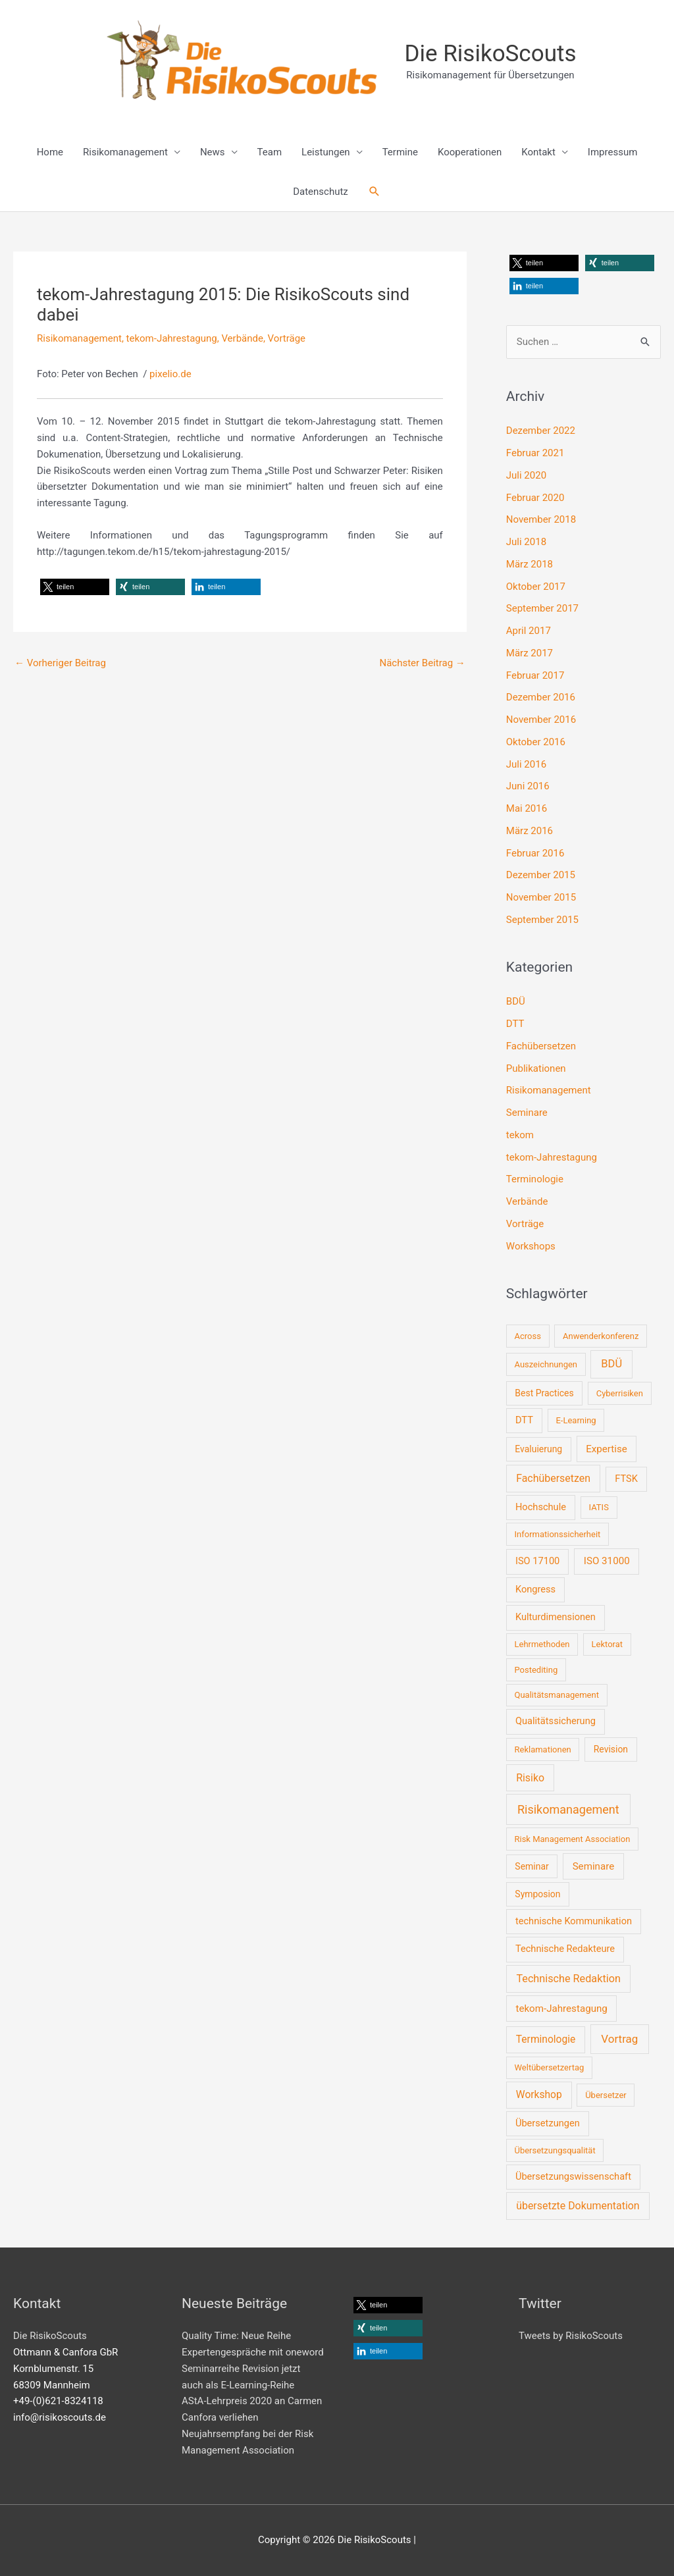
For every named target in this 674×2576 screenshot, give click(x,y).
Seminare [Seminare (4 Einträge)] (594, 1866)
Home (50, 152)
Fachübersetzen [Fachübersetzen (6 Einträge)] (553, 1478)
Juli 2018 (526, 542)
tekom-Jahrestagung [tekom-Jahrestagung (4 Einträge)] (561, 2008)
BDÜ (515, 1001)
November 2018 (541, 519)
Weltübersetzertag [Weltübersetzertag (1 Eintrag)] (549, 2067)
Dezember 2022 (540, 430)
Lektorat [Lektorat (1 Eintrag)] (607, 1644)
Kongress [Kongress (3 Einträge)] (535, 1589)
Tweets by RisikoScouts (571, 2336)
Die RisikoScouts (491, 53)
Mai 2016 (526, 808)
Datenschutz (320, 191)
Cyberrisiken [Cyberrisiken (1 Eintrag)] (619, 1393)
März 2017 (529, 653)
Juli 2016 (526, 764)
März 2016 (529, 831)
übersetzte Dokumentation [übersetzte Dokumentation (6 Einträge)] (578, 2205)
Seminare (527, 1112)
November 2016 (541, 719)
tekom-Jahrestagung (171, 338)
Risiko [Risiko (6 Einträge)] (530, 1778)
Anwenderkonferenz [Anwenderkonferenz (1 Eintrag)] (600, 1336)
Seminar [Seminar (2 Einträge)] (531, 1866)
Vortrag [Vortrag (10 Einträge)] (619, 2038)
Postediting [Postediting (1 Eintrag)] (535, 1670)
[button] (374, 191)
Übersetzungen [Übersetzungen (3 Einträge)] (547, 2123)
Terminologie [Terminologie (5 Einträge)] (546, 2039)
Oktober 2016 (535, 742)
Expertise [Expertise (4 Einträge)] (606, 1449)
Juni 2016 (528, 786)
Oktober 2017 (535, 586)
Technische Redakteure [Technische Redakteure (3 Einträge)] (565, 1949)
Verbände (242, 338)
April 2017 (528, 631)
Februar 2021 (535, 453)
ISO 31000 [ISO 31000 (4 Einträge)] (607, 1561)
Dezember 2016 (540, 697)
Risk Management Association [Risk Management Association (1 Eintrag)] (572, 1839)
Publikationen (536, 1068)
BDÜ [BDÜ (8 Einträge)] (611, 1363)
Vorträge (286, 338)
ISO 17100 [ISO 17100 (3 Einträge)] (537, 1561)
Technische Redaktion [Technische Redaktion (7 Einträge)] (568, 1978)
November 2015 (541, 897)
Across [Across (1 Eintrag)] (527, 1336)
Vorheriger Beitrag (60, 663)
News (212, 152)
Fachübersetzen (541, 1046)
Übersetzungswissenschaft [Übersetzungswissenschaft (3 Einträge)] (573, 2176)
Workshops (531, 1246)
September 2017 (542, 608)
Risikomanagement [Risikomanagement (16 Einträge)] (568, 1809)
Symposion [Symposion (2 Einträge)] (537, 1894)
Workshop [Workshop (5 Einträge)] (539, 2095)
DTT (515, 1024)
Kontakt (538, 152)
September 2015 (542, 920)
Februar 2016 (535, 853)
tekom (520, 1135)
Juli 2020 (526, 475)
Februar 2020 (535, 498)
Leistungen (325, 152)
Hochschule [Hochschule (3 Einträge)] (540, 1507)
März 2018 (529, 564)
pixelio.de (170, 374)
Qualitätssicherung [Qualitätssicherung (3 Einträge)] (555, 1721)
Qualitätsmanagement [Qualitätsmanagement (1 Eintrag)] (556, 1695)
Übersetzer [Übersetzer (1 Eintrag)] (606, 2095)
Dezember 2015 (540, 875)
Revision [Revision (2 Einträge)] (611, 1749)
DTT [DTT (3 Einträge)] (524, 1420)
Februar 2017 (535, 675)
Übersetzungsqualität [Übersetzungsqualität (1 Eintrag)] (554, 2150)
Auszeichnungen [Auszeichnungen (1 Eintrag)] (545, 1364)
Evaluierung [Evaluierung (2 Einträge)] (538, 1449)
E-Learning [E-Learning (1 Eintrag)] (576, 1420)
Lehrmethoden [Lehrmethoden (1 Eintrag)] (541, 1644)
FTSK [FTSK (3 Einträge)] (626, 1479)
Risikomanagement (125, 152)
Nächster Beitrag (422, 663)
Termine (400, 152)
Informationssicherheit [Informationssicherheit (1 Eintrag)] (557, 1534)
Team (269, 152)
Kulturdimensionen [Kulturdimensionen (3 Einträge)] (555, 1617)
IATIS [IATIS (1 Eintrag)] (599, 1507)
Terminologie (534, 1179)
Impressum (612, 152)
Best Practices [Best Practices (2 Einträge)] (544, 1393)
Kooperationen (470, 152)
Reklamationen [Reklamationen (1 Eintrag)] (542, 1749)
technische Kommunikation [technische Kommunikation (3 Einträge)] (573, 1921)
